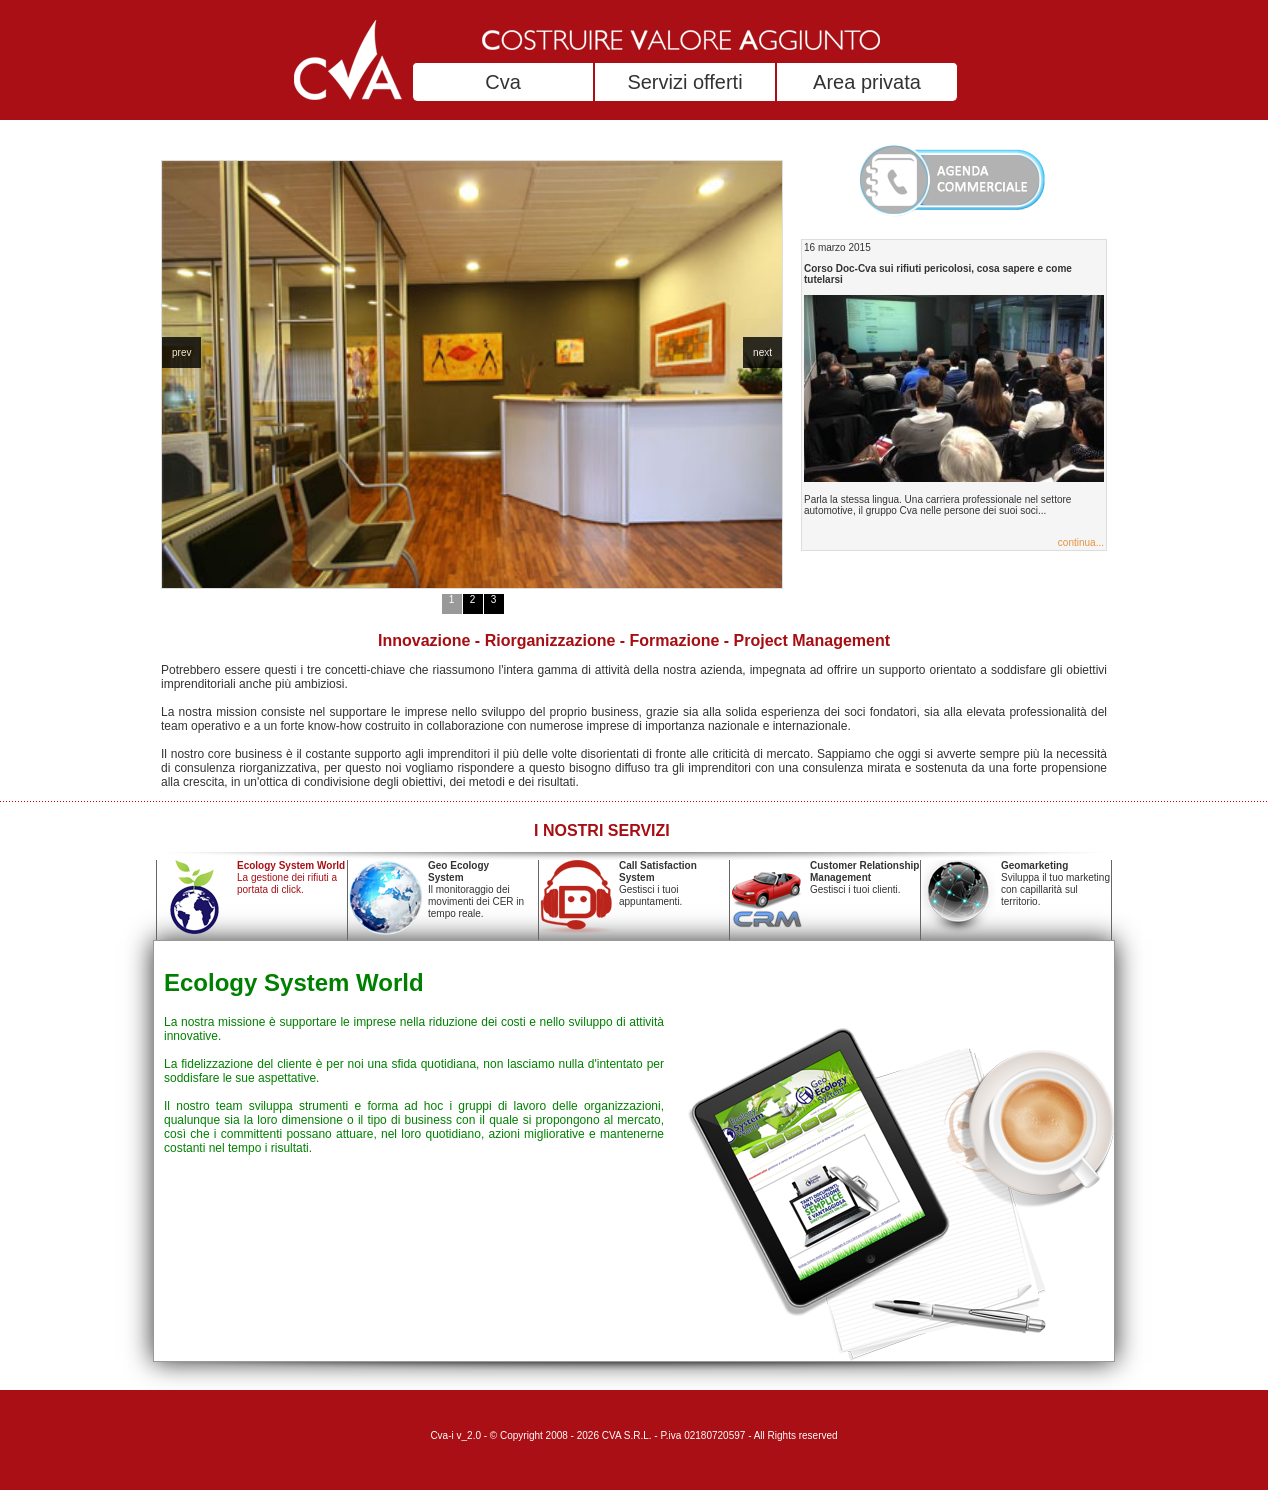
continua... (1081, 542)
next (762, 352)
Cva (503, 82)
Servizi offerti (684, 82)
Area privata (867, 82)
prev (181, 352)
